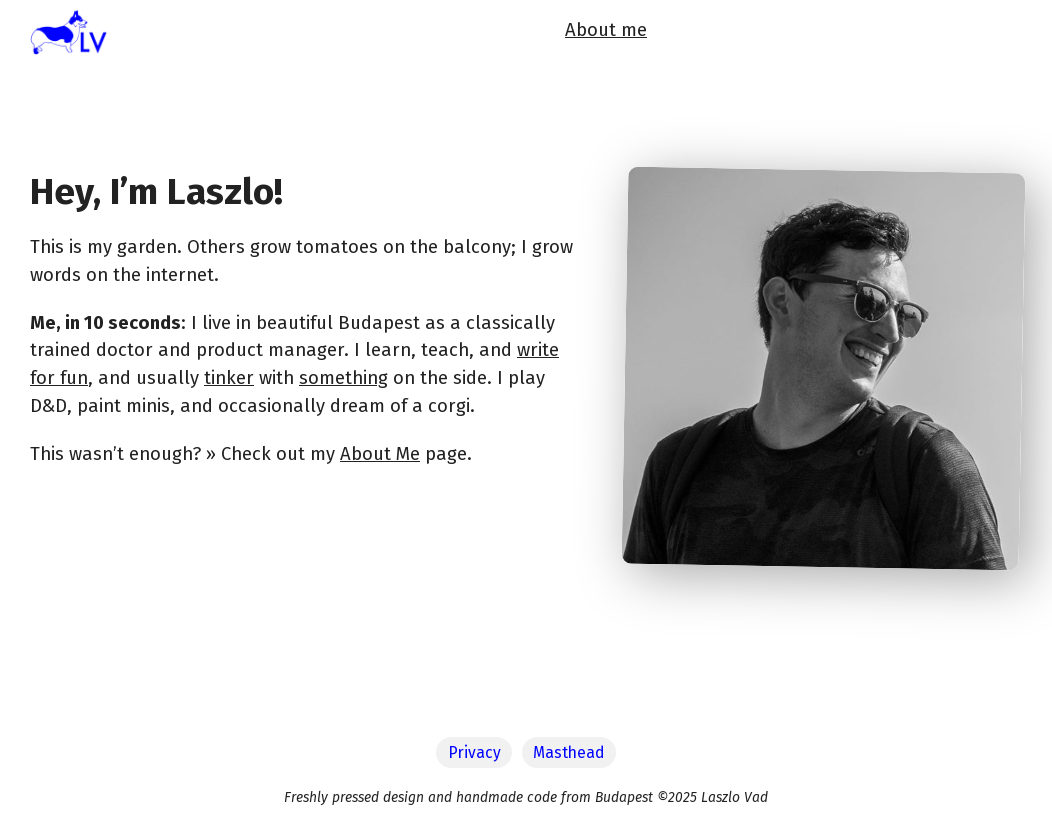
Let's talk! (980, 36)
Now (740, 36)
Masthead (568, 752)
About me (665, 36)
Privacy (474, 752)
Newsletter (876, 36)
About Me (380, 454)
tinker (229, 378)
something (343, 378)
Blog (794, 36)
